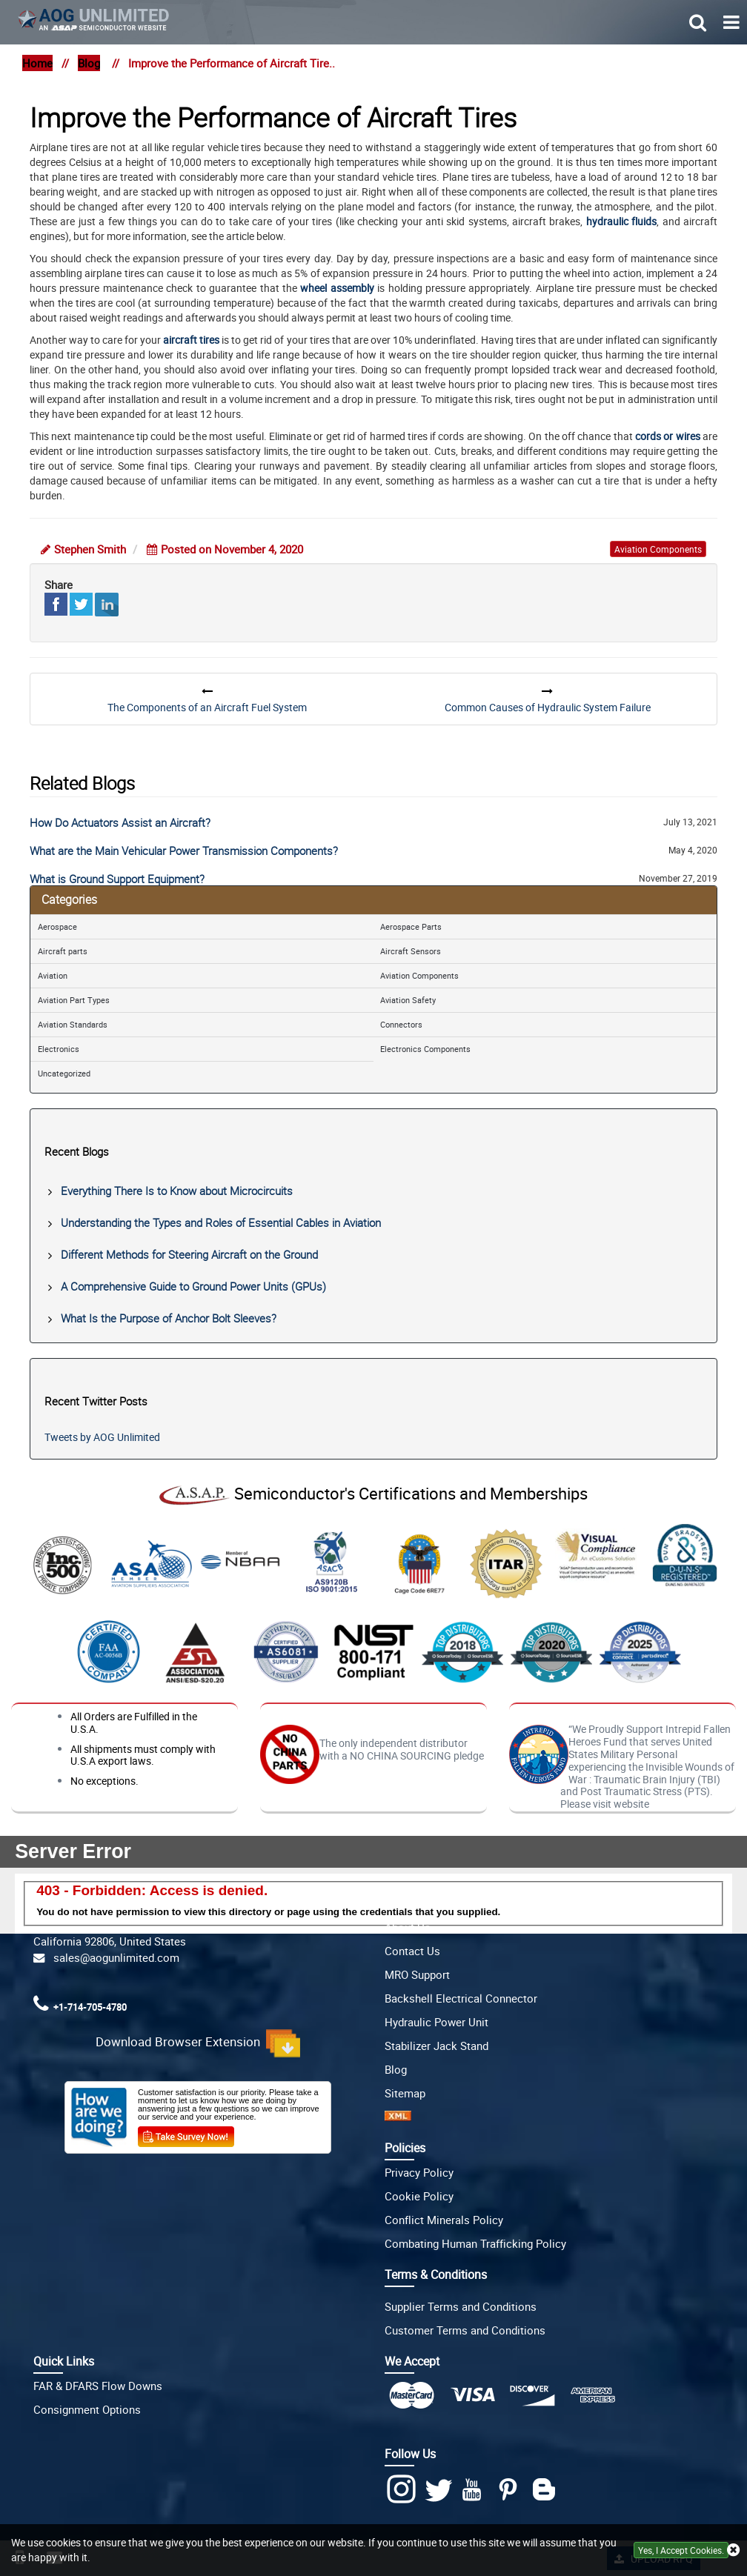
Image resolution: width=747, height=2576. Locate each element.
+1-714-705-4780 (90, 2007)
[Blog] (547, 2489)
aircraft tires (191, 340)
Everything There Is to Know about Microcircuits (177, 1190)
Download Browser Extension (198, 2043)
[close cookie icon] (733, 2550)
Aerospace (57, 926)
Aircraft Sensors (410, 950)
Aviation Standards (72, 1024)
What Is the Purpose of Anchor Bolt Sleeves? (168, 1318)
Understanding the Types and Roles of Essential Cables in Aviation (221, 1222)
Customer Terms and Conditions (465, 2330)
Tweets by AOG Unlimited (102, 1437)
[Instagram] (403, 2488)
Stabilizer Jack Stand (436, 2045)
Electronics (58, 1048)
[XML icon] (398, 2116)
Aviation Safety (408, 999)
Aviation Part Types (74, 999)
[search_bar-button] (697, 21)
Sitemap (405, 2093)
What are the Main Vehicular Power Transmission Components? (184, 850)
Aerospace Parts (411, 926)
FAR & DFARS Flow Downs (97, 2385)
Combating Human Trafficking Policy (475, 2243)
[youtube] (474, 2489)
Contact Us (412, 1950)
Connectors (401, 1024)
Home (37, 63)
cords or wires (667, 436)
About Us (408, 1927)
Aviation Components (419, 975)
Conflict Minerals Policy (444, 2219)
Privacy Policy (419, 2172)
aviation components (658, 549)
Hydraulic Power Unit (436, 2021)
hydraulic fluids (621, 221)
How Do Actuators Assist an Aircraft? (120, 822)
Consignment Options (87, 2409)
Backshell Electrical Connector (461, 1998)
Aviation (52, 975)
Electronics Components (425, 1048)
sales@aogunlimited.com (113, 1957)
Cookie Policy (419, 2196)
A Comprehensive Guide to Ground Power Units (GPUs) (193, 1286)
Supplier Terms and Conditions (461, 2306)
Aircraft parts (62, 950)
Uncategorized (64, 1073)
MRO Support (417, 1974)
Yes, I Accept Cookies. (681, 2550)
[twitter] (441, 2489)
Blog (89, 63)
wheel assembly (337, 288)
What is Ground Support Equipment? (117, 878)
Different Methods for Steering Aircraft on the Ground (189, 1254)
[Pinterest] (511, 2489)
